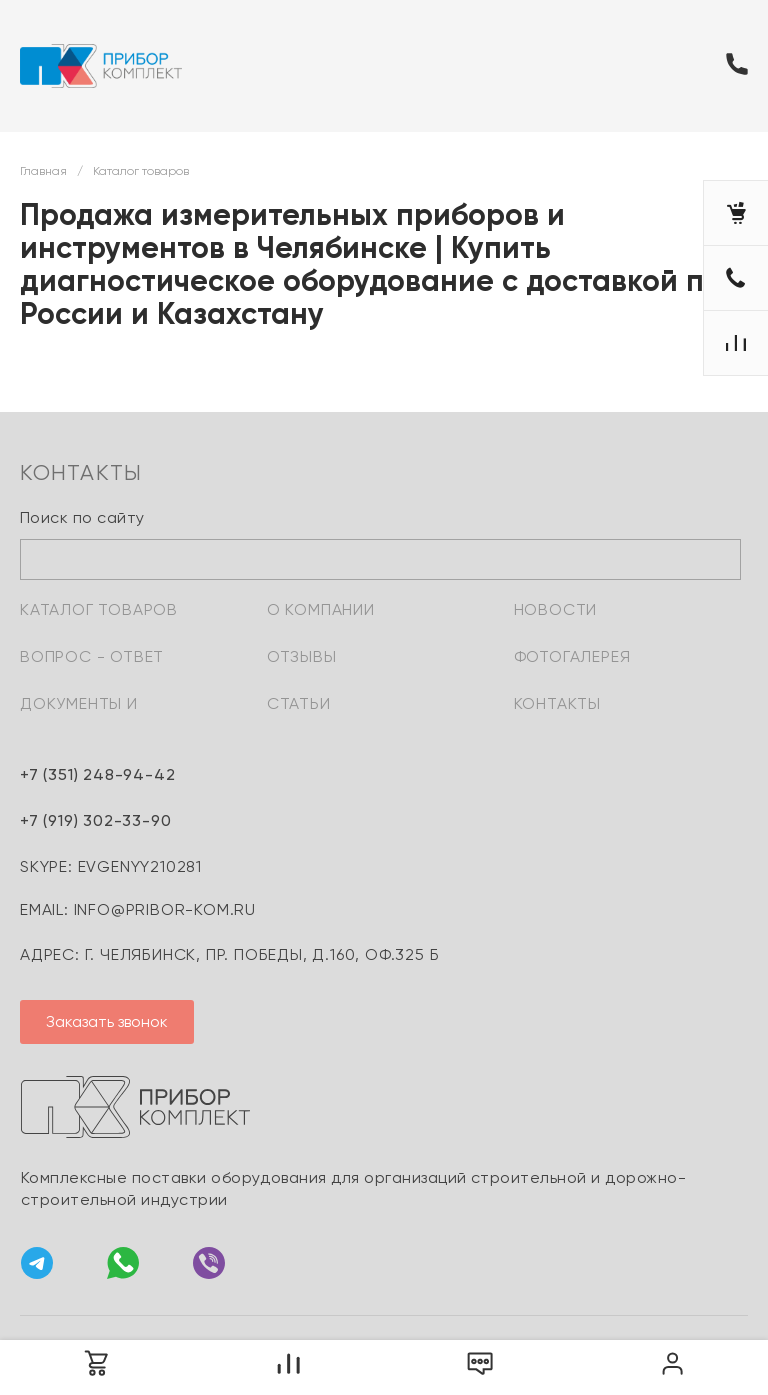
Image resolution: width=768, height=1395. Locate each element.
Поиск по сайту (82, 517)
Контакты (557, 703)
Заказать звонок (107, 1021)
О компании (321, 609)
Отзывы (302, 656)
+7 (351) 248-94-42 (97, 774)
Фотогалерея (572, 656)
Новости (556, 609)
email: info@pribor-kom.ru (138, 909)
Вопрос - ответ (92, 656)
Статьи (299, 703)
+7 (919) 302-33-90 (95, 820)
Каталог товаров (99, 609)
